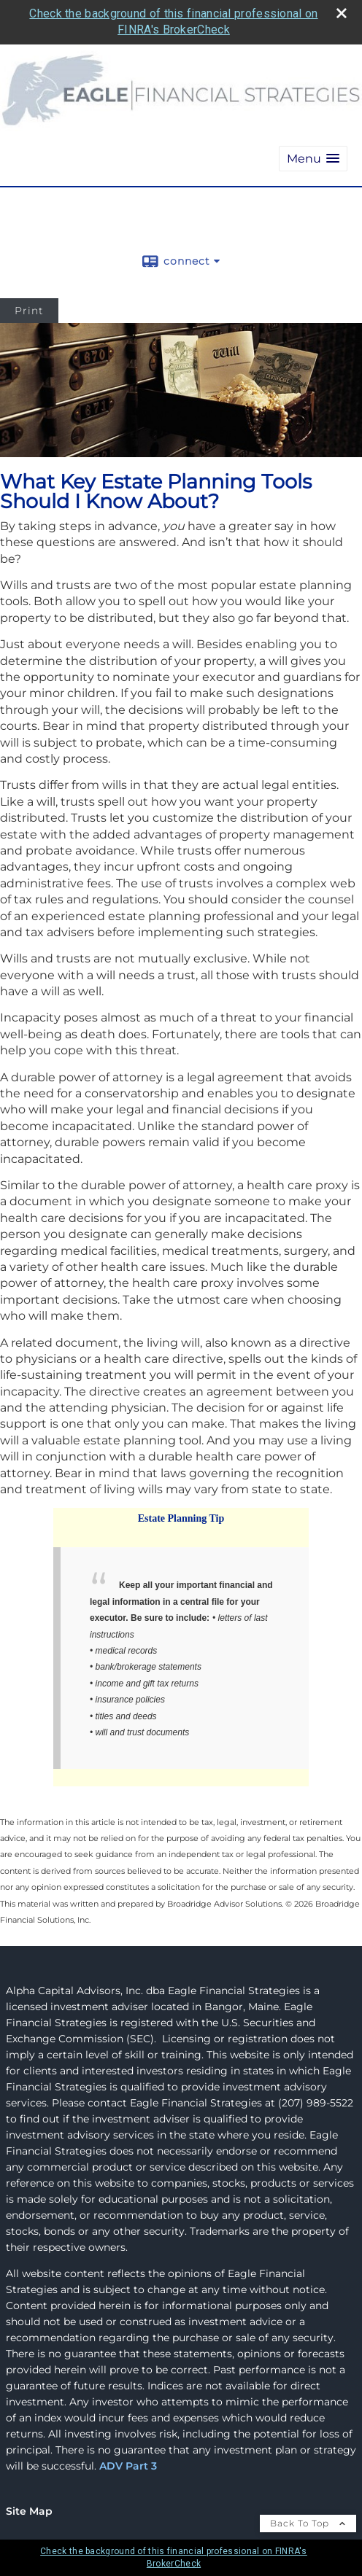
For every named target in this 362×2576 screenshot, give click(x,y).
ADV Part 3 (128, 2465)
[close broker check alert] (341, 13)
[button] (313, 158)
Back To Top (308, 2523)
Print (29, 310)
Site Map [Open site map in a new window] (29, 2511)
